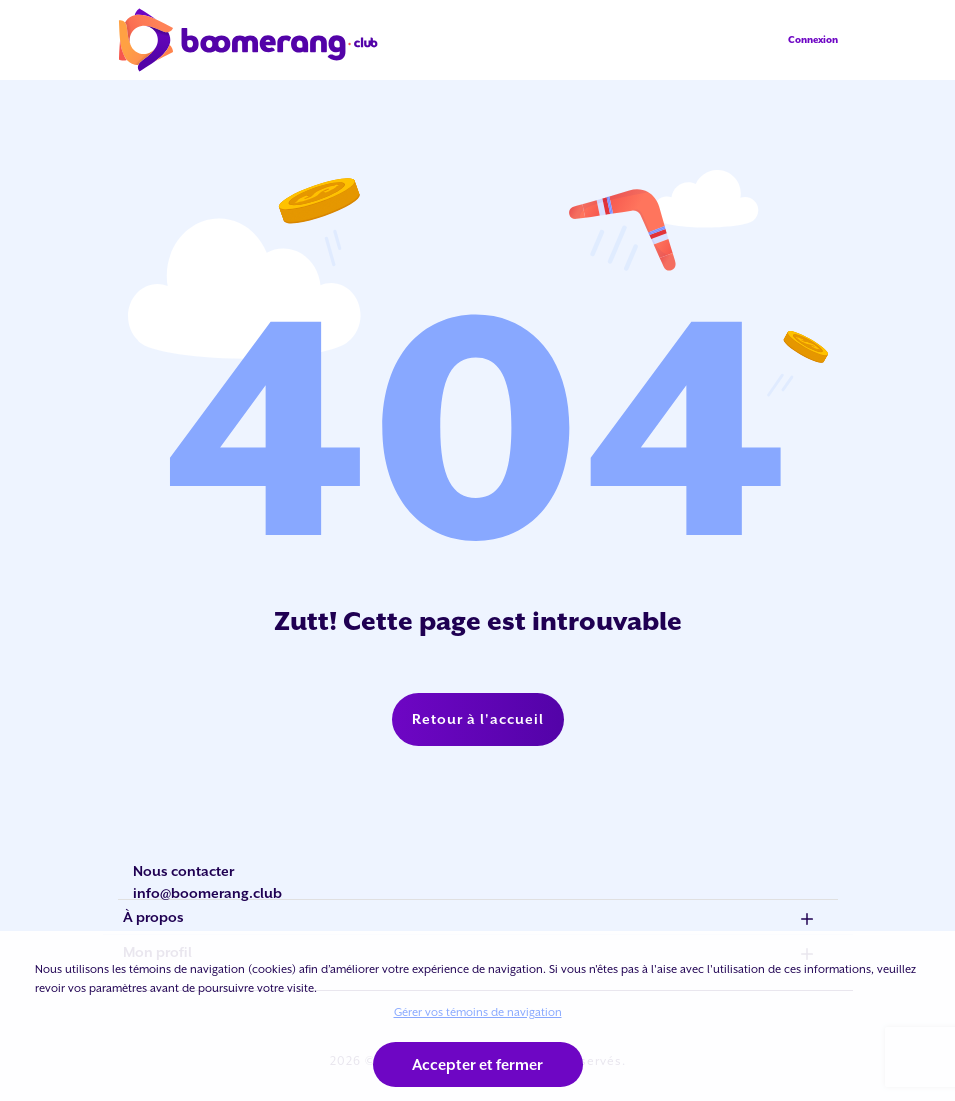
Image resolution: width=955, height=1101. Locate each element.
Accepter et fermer (477, 1064)
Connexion (813, 39)
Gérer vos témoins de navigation (478, 1012)
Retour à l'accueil (478, 719)
